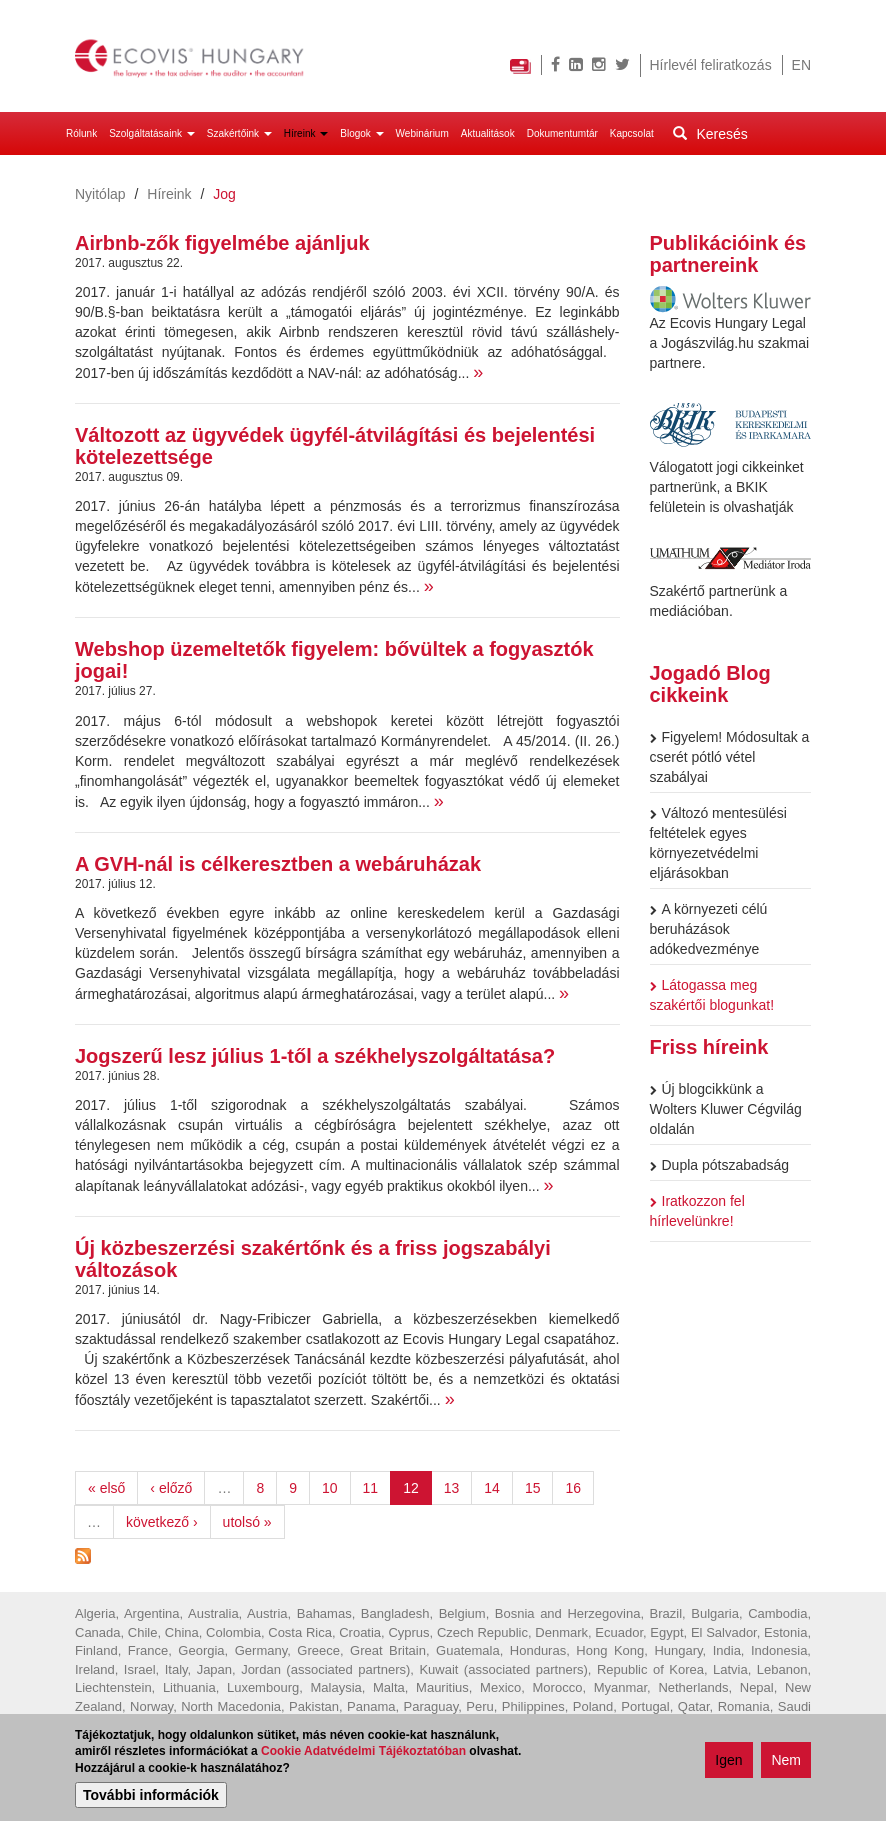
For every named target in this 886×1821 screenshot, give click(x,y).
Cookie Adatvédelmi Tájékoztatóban (363, 1753)
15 (533, 1488)
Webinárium (422, 133)
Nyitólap (100, 194)
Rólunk (81, 133)
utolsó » (247, 1522)
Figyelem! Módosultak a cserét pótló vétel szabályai (730, 757)
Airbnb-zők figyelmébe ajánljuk (222, 243)
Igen (728, 1762)
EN (801, 65)
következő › (162, 1522)
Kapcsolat (632, 133)
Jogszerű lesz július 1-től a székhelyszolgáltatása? (315, 1056)
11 (371, 1488)
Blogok (361, 133)
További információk (151, 1797)
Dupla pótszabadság (720, 1165)
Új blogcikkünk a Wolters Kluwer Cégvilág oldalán (726, 1109)
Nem (786, 1762)
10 (330, 1488)
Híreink (306, 133)
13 (452, 1488)
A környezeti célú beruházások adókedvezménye (709, 929)
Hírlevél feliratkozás (711, 65)
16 (573, 1488)
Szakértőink (239, 133)
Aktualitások (488, 133)
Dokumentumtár (562, 133)
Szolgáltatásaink (152, 133)
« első (106, 1488)
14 (492, 1488)
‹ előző (171, 1488)
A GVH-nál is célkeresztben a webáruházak (278, 864)
